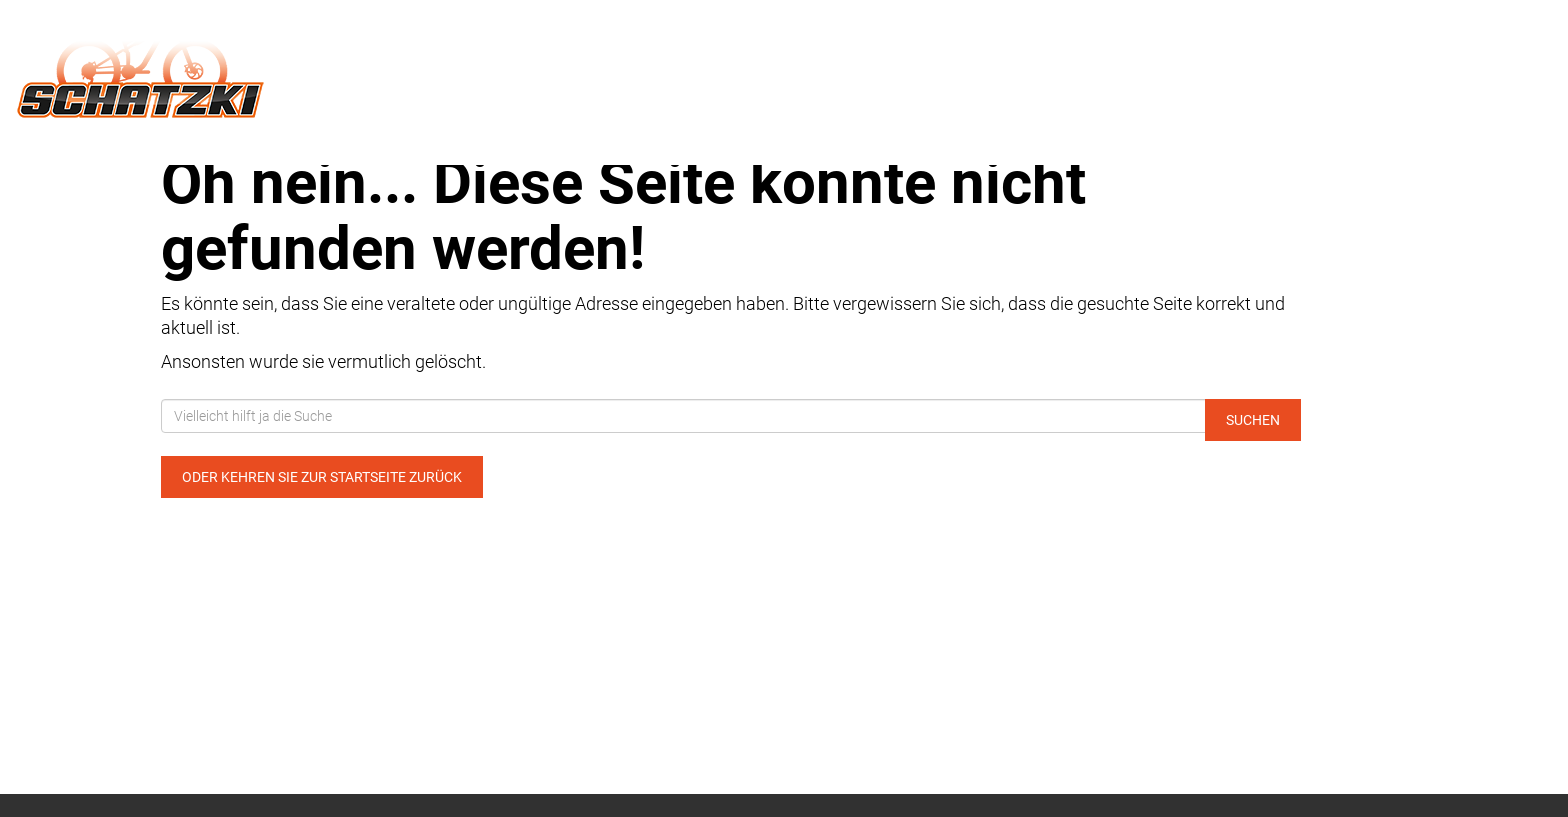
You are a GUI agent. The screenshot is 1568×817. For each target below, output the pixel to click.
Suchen (1253, 420)
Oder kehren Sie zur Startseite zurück (322, 477)
